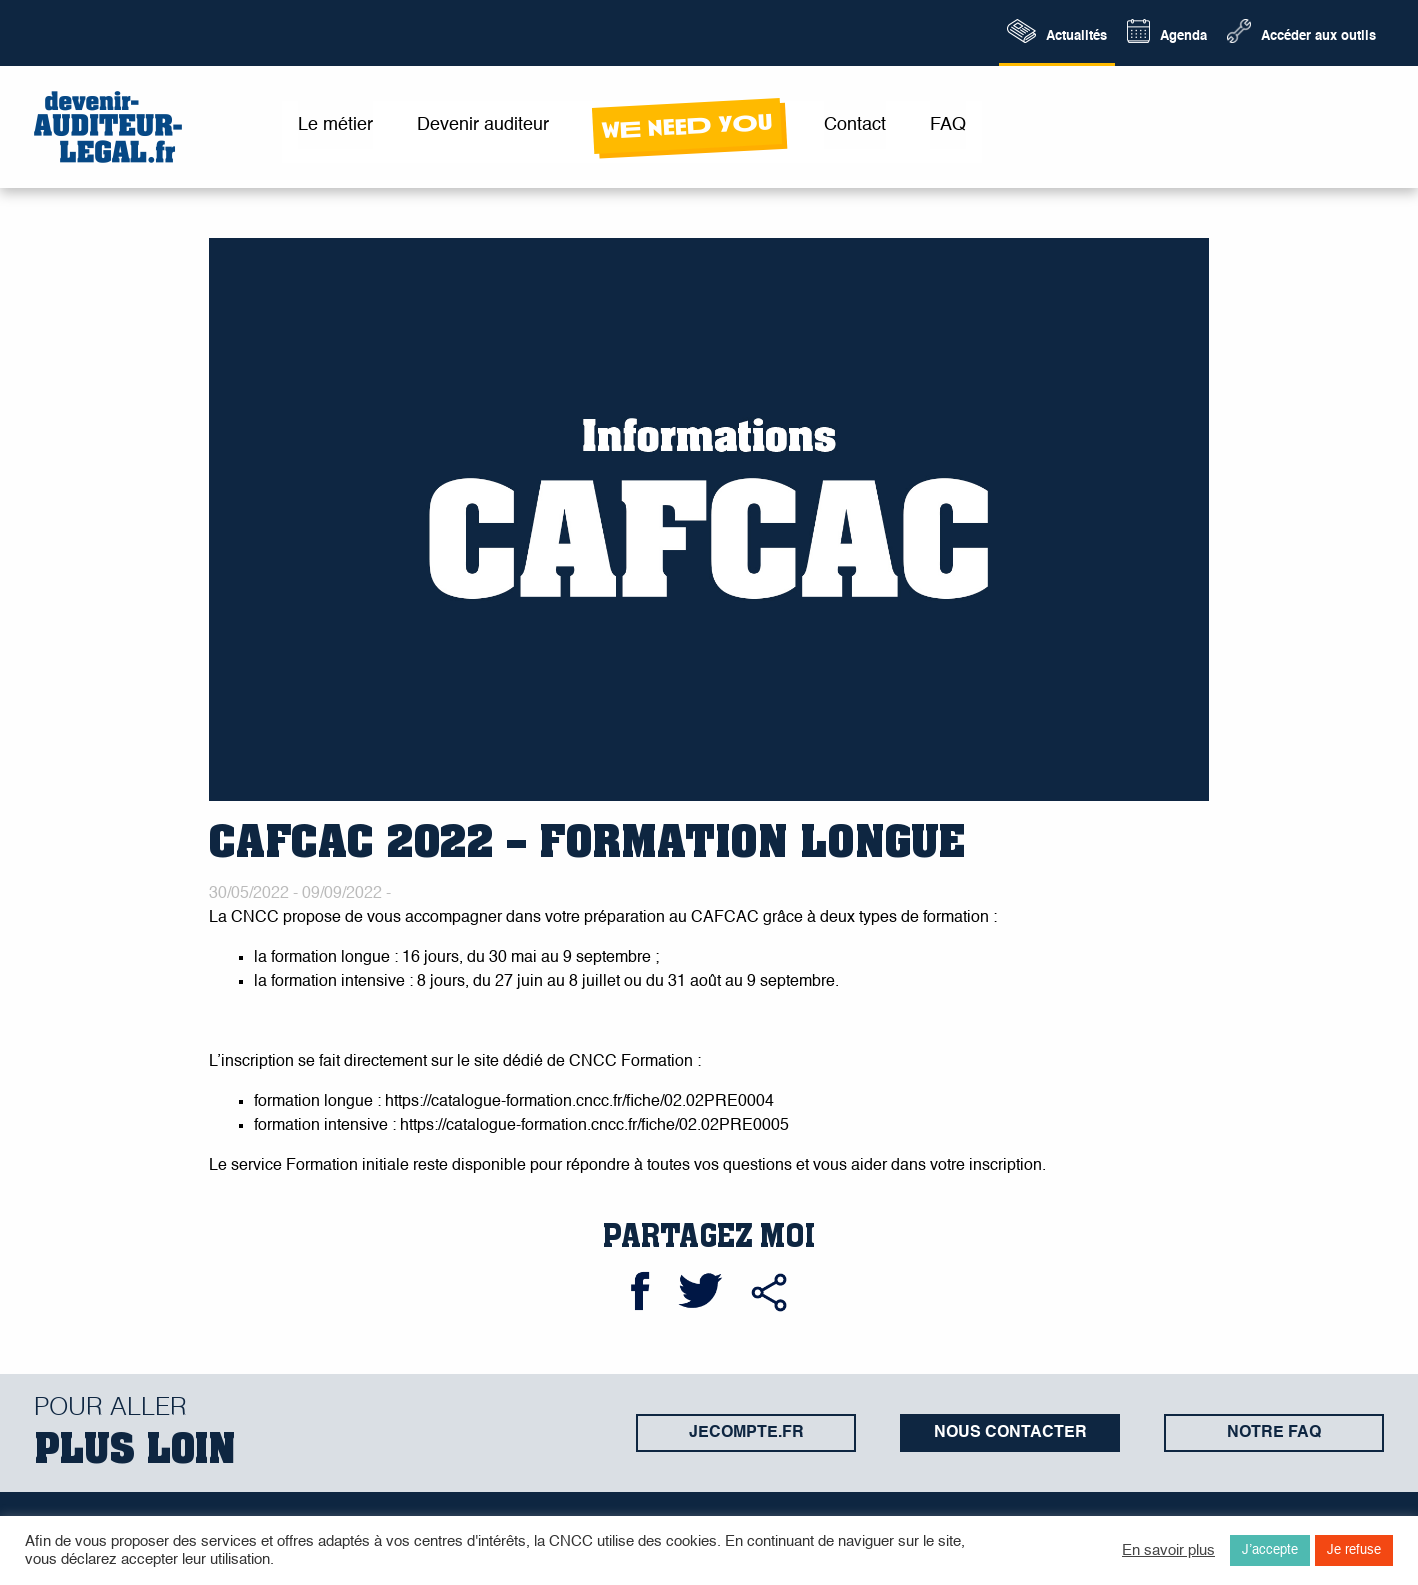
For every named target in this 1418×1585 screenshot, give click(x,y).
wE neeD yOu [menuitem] (686, 126)
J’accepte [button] (1270, 1550)
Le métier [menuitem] (335, 125)
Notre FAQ (1274, 1433)
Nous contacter (1010, 1433)
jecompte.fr (746, 1433)
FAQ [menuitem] (948, 125)
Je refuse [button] (1354, 1550)
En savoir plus (1168, 1551)
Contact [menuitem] (855, 125)
